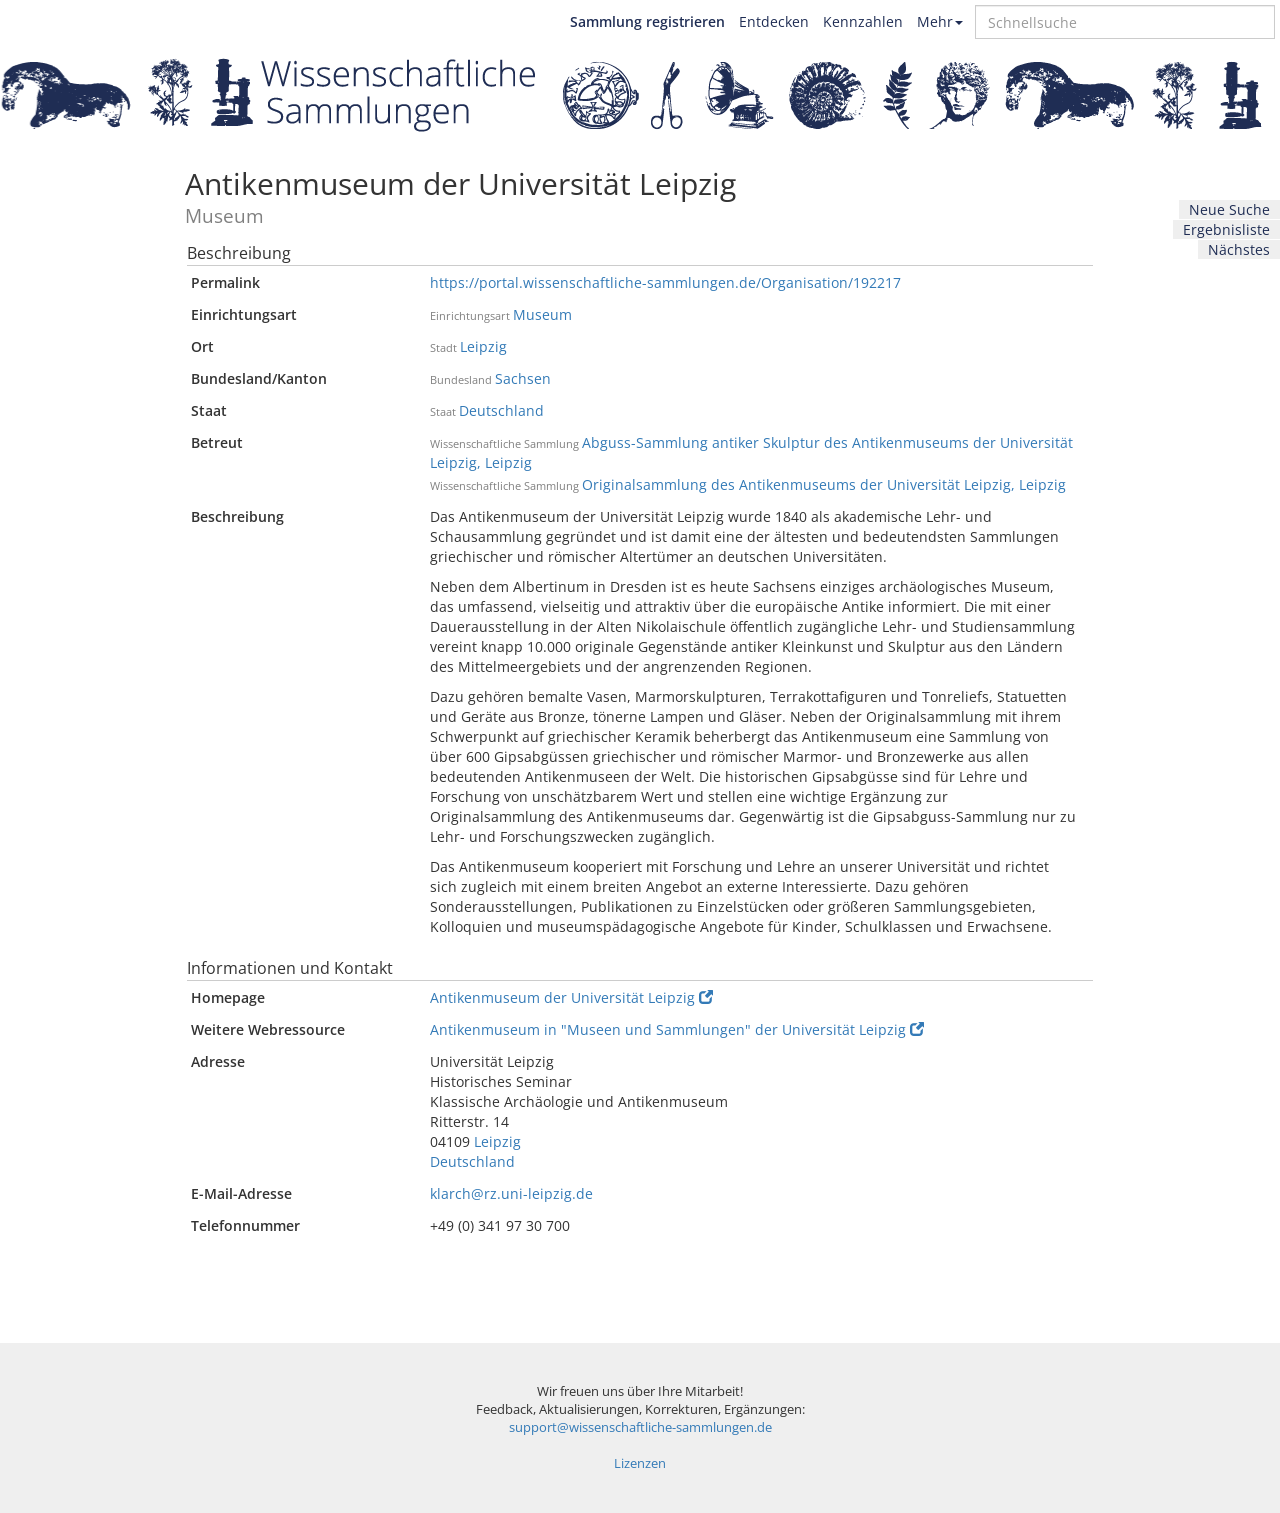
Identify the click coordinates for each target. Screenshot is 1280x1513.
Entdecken (774, 21)
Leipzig (483, 346)
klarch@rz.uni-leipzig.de (511, 1193)
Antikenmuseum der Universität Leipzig (571, 997)
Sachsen (523, 378)
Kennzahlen (863, 21)
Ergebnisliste (1226, 229)
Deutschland (501, 410)
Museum (542, 314)
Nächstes (1239, 249)
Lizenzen (640, 1463)
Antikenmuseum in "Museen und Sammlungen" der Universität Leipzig (677, 1029)
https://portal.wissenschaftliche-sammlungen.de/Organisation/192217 (665, 282)
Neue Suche (1229, 209)
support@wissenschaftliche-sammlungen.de (640, 1427)
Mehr (940, 21)
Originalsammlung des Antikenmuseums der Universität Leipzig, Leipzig (824, 484)
